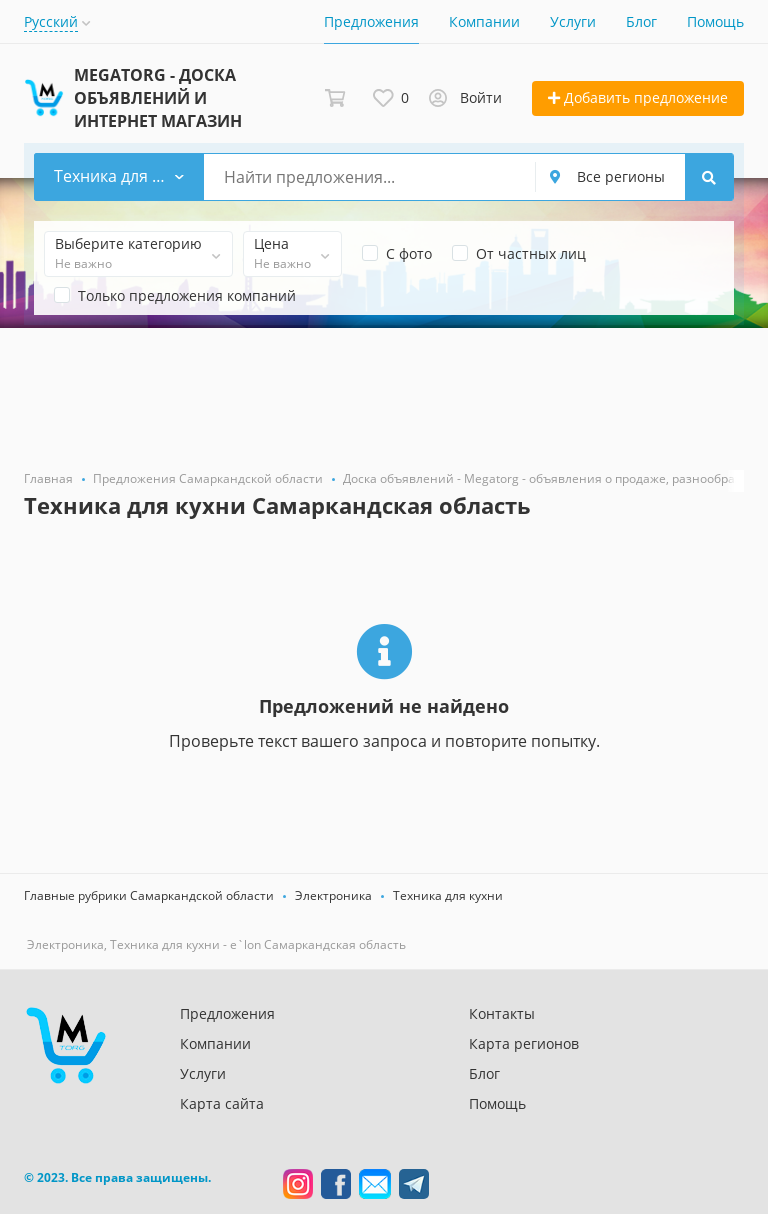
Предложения (371, 21)
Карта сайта (222, 1103)
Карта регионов (524, 1043)
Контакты (502, 1013)
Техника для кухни (448, 895)
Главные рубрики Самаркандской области (149, 895)
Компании (484, 21)
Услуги (573, 21)
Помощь (715, 21)
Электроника (333, 895)
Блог (641, 21)
